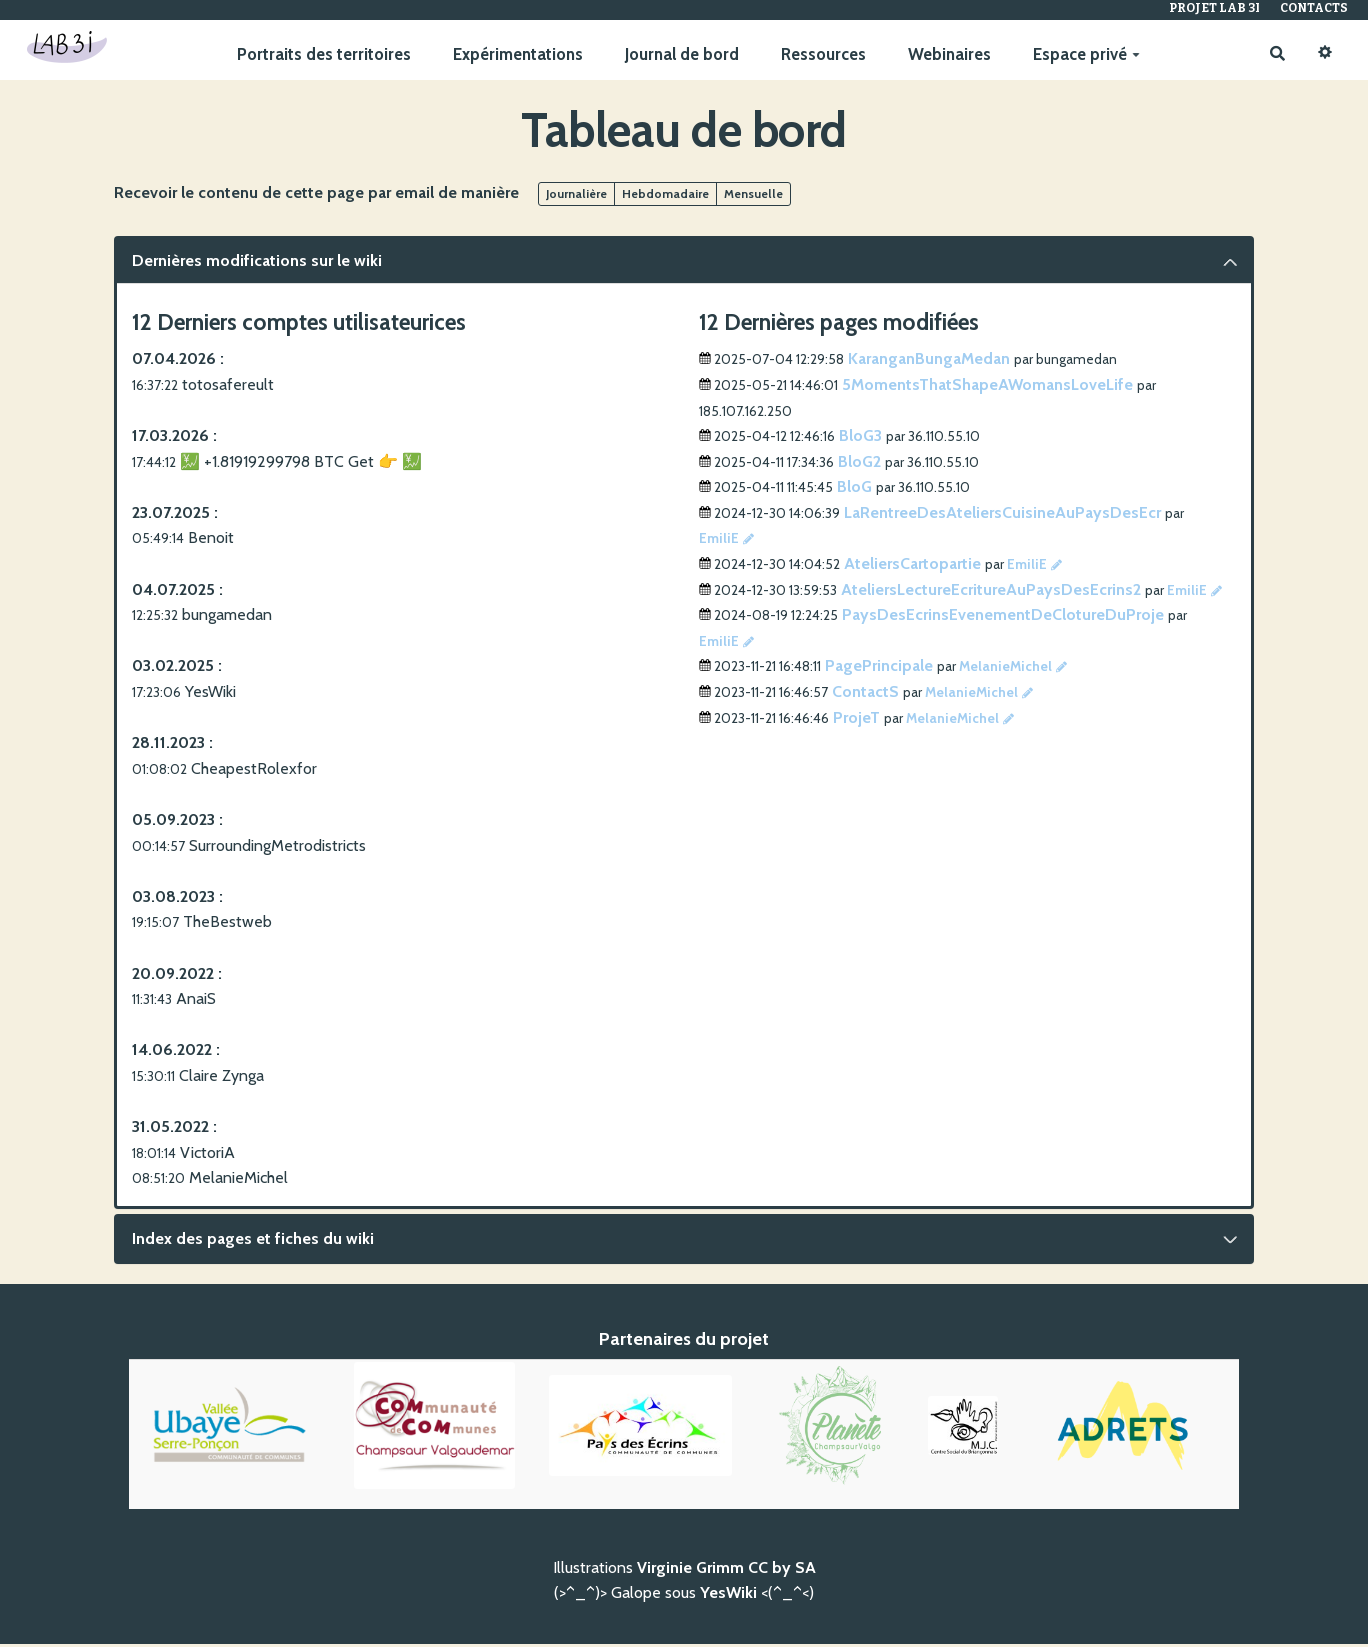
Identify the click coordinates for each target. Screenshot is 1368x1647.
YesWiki (728, 1596)
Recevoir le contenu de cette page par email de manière (316, 196)
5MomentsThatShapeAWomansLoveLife (987, 388)
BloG (854, 490)
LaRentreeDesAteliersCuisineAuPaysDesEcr (1002, 516)
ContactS (865, 695)
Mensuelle (753, 197)
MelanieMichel (1005, 670)
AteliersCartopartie (912, 567)
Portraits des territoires (321, 55)
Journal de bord (679, 55)
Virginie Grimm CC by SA (726, 1571)
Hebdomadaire (665, 197)
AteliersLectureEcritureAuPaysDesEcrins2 (991, 593)
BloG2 (859, 465)
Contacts (1314, 8)
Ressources (820, 55)
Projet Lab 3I (1214, 8)
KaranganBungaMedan (929, 362)
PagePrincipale (879, 669)
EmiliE (719, 542)
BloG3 (860, 439)
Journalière (576, 197)
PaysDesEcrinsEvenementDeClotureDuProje (1003, 618)
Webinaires (946, 55)
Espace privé (1083, 55)
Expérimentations (515, 55)
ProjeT (856, 720)
